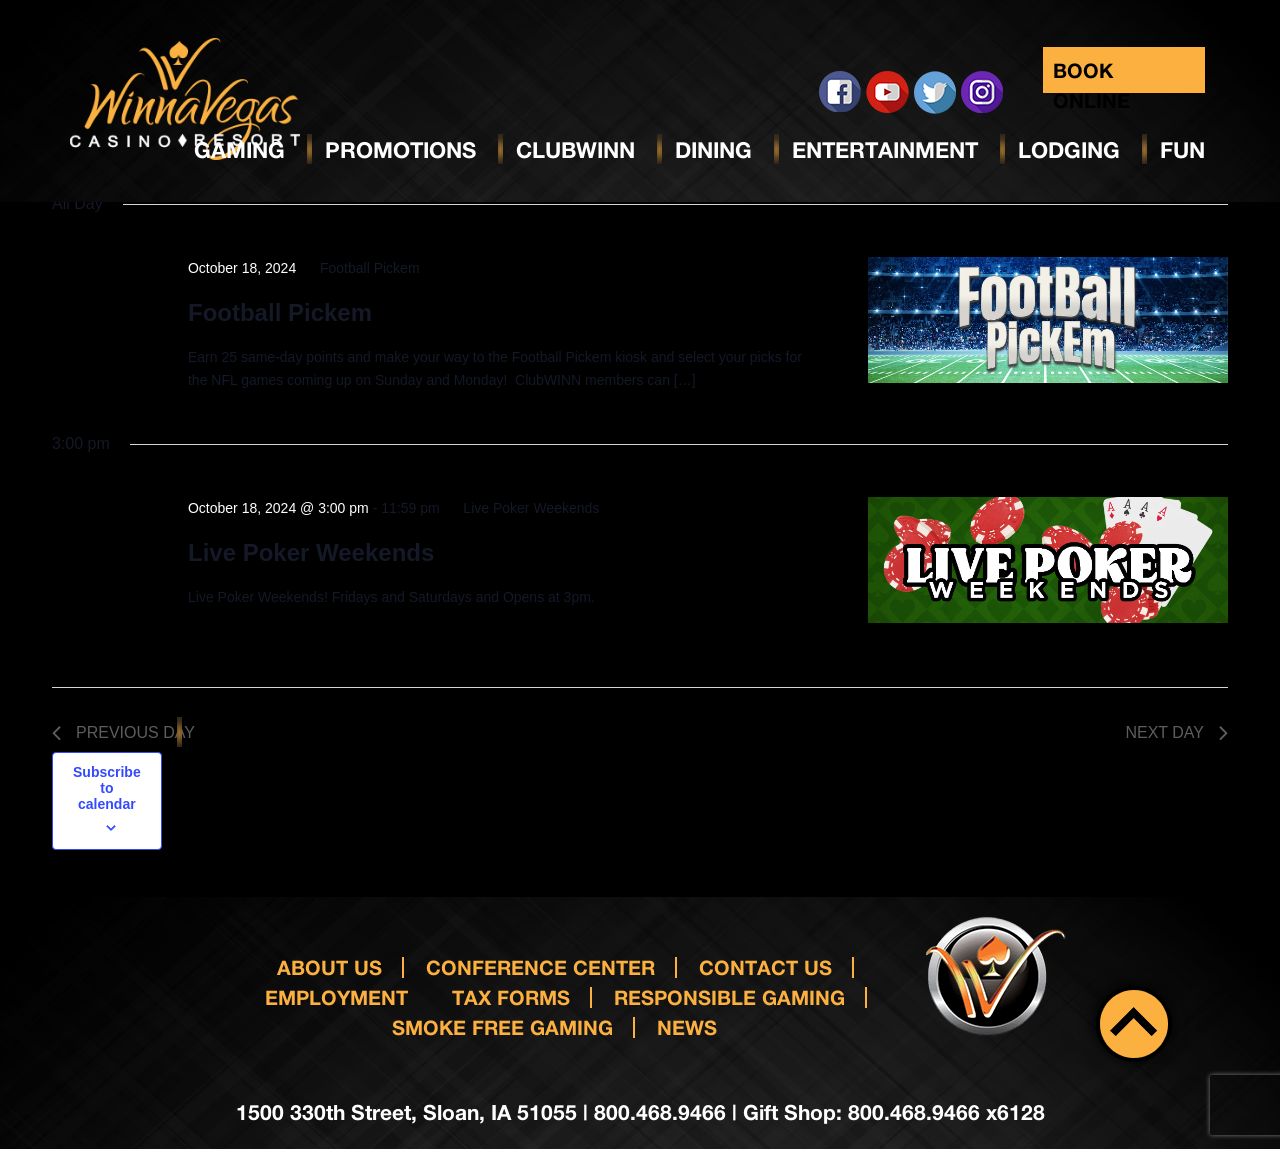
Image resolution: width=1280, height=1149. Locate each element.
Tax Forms (511, 997)
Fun (1182, 150)
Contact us (765, 967)
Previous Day (123, 732)
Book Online (1091, 75)
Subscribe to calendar (107, 788)
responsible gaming (729, 997)
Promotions (400, 150)
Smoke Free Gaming (502, 1027)
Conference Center (540, 967)
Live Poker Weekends (311, 552)
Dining (713, 150)
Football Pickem (280, 312)
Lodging (1069, 150)
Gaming (239, 150)
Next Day (1176, 732)
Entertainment (885, 150)
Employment (336, 997)
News (687, 1027)
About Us (329, 967)
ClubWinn (575, 150)
